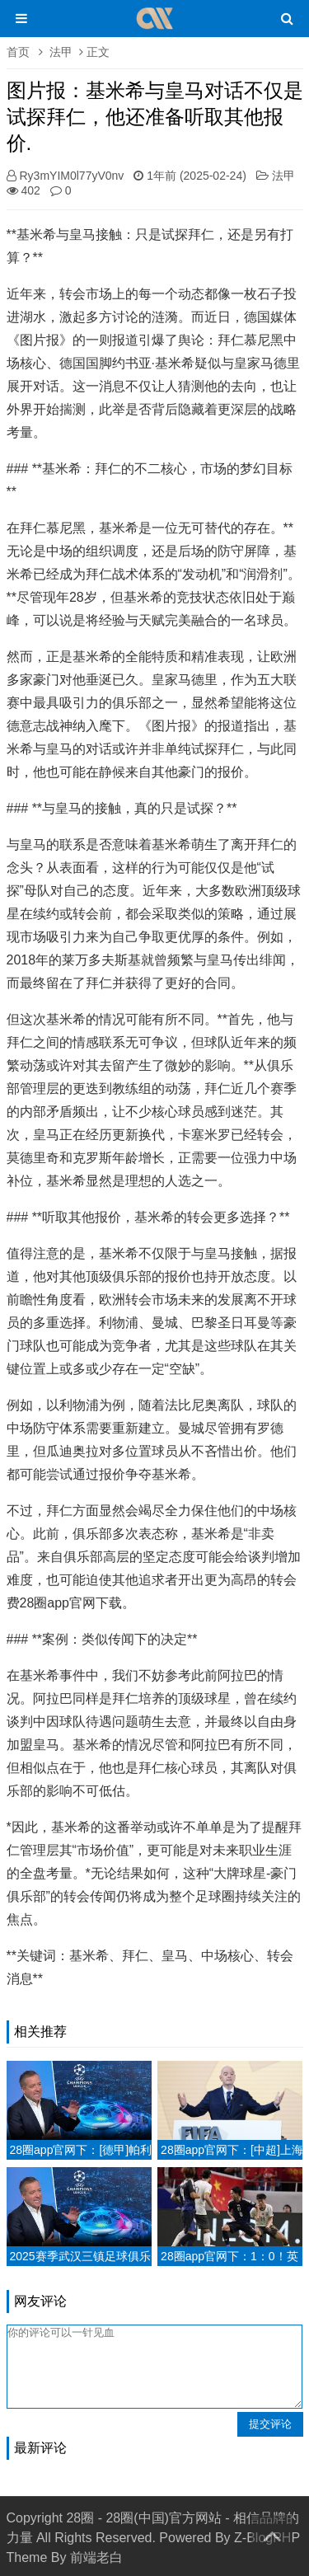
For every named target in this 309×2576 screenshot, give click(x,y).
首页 (18, 52)
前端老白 (96, 2557)
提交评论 (270, 2424)
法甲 (61, 52)
